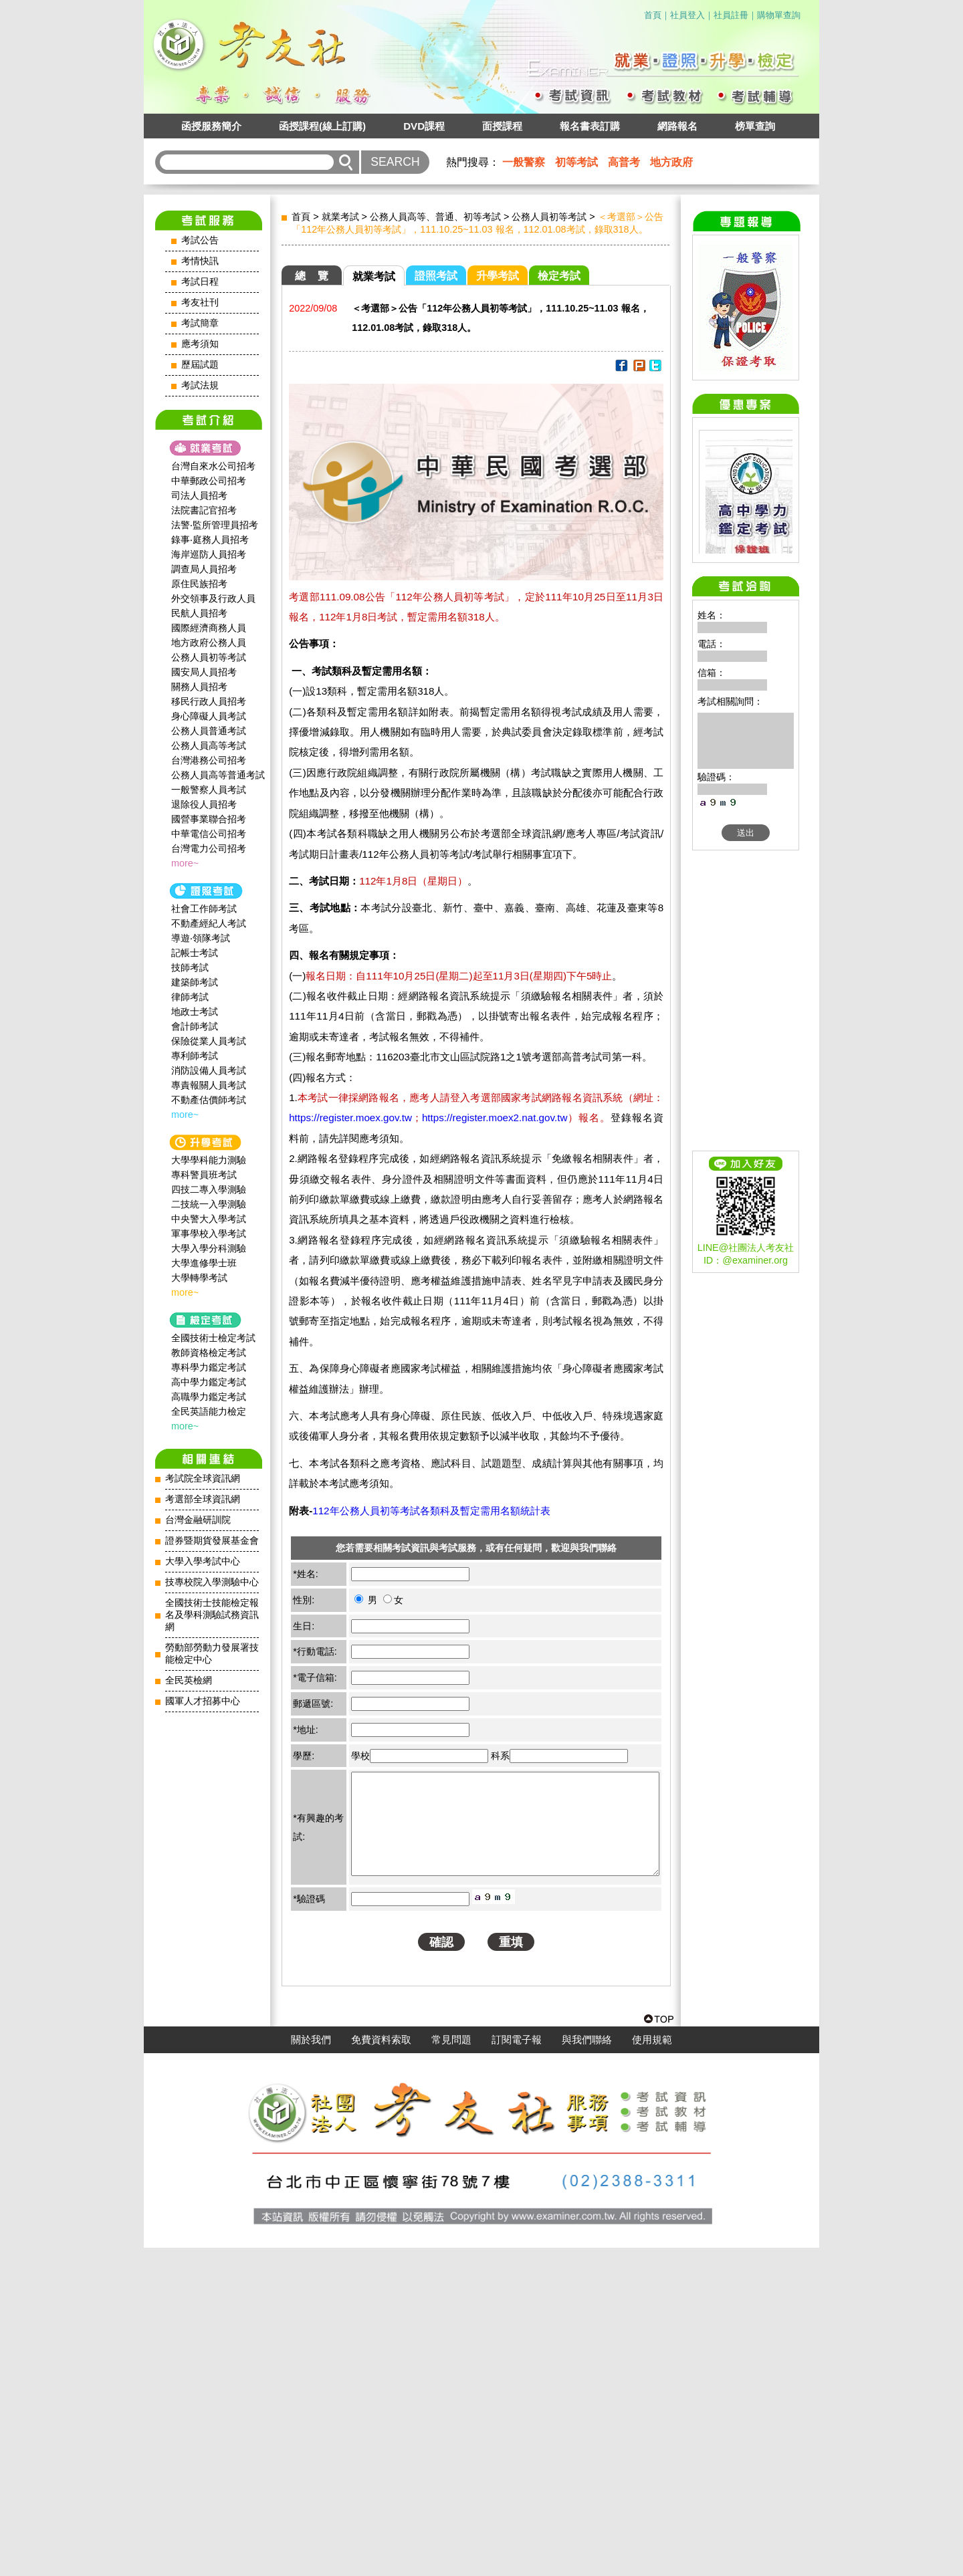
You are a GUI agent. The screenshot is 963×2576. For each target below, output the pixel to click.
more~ (185, 863)
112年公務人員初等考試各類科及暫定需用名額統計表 (431, 1510)
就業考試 (340, 216)
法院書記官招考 (204, 510)
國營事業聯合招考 (208, 819)
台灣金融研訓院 (198, 1520)
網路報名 (677, 126)
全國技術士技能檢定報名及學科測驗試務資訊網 (212, 1615)
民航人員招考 (199, 613)
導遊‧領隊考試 (200, 938)
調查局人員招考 (204, 569)
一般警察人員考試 (208, 789)
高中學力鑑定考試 (208, 1382)
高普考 (624, 162)
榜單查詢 (755, 126)
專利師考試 (194, 1055)
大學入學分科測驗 (208, 1248)
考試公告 (200, 240)
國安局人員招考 (204, 672)
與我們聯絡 (587, 2368)
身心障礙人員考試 (208, 716)
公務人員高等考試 (208, 745)
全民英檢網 (188, 1680)
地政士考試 (194, 1011)
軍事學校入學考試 (208, 1233)
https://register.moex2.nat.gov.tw (495, 1117)
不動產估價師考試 (208, 1099)
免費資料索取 (381, 2368)
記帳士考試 (194, 952)
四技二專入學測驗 (208, 1189)
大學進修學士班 (204, 1263)
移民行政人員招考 (208, 701)
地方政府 (671, 162)
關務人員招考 (199, 686)
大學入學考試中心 (202, 1561)
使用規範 (652, 2368)
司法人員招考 (199, 495)
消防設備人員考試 (208, 1070)
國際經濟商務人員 (208, 627)
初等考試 (576, 162)
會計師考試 (194, 1026)
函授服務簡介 (211, 126)
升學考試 (497, 275)
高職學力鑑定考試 (208, 1396)
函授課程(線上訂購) (322, 126)
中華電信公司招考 (208, 833)
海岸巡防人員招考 (208, 554)
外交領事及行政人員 (213, 598)
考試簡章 (200, 323)
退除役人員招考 (204, 804)
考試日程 (200, 282)
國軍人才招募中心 (202, 1701)
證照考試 (436, 275)
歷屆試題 (200, 365)
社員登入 (687, 15)
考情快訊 (200, 261)
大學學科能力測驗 (208, 1160)
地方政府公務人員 (208, 642)
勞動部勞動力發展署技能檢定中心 (212, 1654)
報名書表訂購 (590, 126)
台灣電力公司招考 (208, 848)
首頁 (652, 15)
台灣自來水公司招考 (213, 466)
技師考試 (190, 967)
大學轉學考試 (199, 1277)
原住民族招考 (199, 583)
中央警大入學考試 (208, 1218)
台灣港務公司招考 (208, 760)
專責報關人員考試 (208, 1085)
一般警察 (523, 162)
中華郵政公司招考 (208, 480)
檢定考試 (559, 275)
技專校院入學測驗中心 (212, 1582)
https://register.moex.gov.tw (350, 1117)
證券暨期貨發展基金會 (212, 1541)
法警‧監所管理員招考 (214, 524)
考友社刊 (200, 303)
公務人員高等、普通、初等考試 (435, 216)
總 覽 (311, 275)
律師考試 (190, 996)
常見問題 (451, 2368)
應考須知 (200, 344)
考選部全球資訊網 (202, 1499)
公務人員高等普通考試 (218, 775)
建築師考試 (194, 982)
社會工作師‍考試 (204, 908)
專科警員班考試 (204, 1174)
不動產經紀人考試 (208, 923)
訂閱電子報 (517, 2368)
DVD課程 (424, 126)
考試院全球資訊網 (202, 1479)
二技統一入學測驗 (208, 1204)
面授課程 (502, 126)
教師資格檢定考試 (208, 1352)
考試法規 (200, 385)
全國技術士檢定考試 (213, 1337)
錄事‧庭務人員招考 (210, 539)
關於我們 (311, 2368)
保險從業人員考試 (208, 1041)
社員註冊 (731, 15)
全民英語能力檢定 (208, 1411)
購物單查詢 (778, 15)
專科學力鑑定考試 (208, 1367)
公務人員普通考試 (208, 730)
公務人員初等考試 (208, 657)
